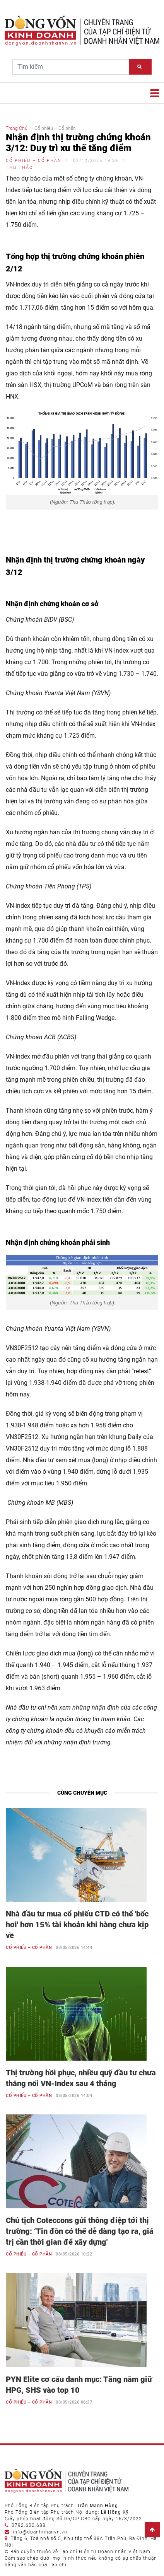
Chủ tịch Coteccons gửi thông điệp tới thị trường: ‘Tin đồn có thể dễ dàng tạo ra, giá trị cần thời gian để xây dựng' (80, 2231)
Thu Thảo (19, 167)
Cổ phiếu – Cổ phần (34, 160)
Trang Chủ (16, 128)
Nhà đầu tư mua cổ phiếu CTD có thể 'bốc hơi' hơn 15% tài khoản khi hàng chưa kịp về (77, 1924)
